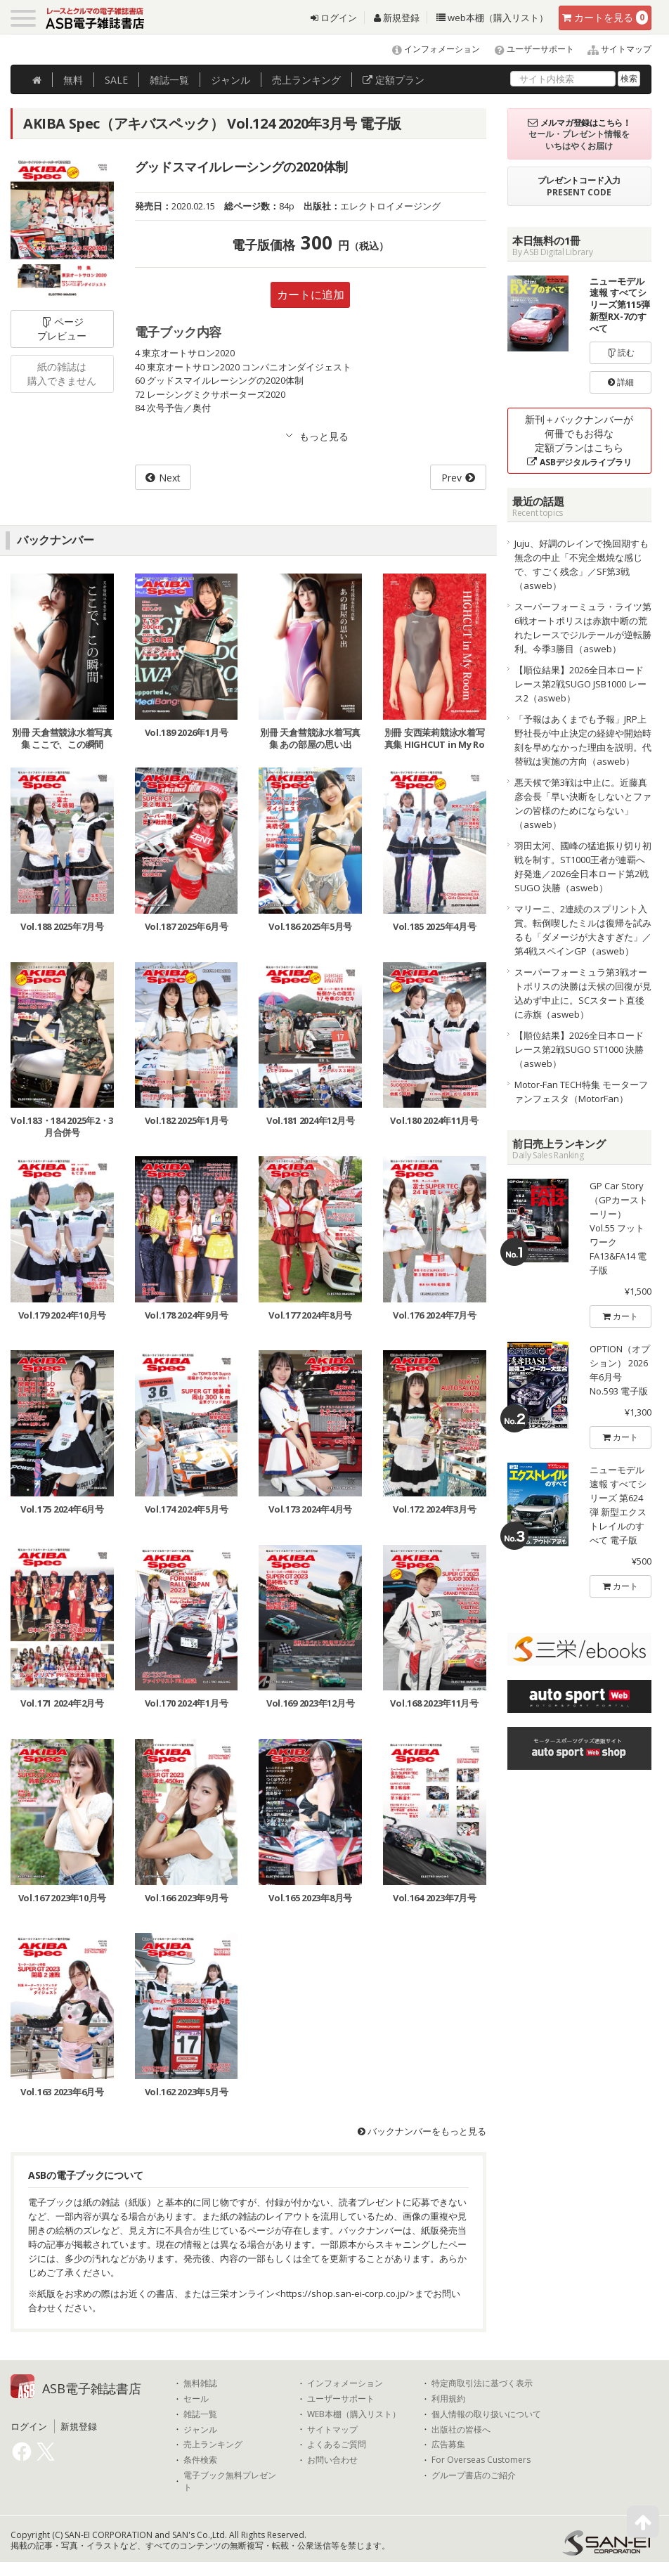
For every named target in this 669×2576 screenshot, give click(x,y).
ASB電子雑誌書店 (91, 2388)
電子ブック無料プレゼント (229, 2481)
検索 (629, 78)
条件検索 (200, 2460)
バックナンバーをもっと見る (422, 2131)
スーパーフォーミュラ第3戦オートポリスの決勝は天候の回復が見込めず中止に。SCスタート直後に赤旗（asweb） (582, 993)
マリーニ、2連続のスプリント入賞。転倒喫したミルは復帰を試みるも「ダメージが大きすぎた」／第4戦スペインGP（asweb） (582, 929)
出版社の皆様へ (461, 2429)
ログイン (334, 17)
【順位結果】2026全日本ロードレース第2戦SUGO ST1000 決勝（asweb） (579, 1049)
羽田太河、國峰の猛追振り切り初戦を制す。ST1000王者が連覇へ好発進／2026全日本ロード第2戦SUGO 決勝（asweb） (582, 866)
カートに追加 (310, 294)
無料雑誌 (200, 2383)
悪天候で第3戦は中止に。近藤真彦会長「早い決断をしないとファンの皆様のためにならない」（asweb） (582, 803)
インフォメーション (429, 49)
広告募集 (448, 2444)
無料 (73, 79)
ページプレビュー (61, 328)
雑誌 (169, 79)
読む (621, 352)
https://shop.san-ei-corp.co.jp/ (344, 2293)
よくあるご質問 (336, 2444)
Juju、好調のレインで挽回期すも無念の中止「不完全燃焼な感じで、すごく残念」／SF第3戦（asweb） (581, 564)
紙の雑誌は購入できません (61, 373)
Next (170, 477)
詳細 (621, 382)
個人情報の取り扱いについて (486, 2414)
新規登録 (397, 17)
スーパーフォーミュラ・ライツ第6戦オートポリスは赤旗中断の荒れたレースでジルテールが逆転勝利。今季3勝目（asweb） (582, 627)
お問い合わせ (332, 2460)
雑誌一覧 (200, 2414)
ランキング (306, 79)
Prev (451, 477)
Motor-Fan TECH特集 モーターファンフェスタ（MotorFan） (581, 1091)
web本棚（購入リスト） (492, 17)
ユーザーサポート (528, 49)
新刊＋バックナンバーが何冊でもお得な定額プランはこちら (579, 440)
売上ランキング (212, 2444)
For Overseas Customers (481, 2460)
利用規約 (448, 2399)
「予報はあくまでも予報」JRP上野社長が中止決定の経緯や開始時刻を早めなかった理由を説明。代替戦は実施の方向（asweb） (582, 740)
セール (196, 2399)
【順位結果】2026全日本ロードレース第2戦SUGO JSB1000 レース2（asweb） (580, 684)
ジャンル (230, 79)
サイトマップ (613, 49)
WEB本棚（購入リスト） (354, 2414)
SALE (116, 79)
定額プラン (393, 79)
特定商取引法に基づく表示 (482, 2383)
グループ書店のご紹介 (473, 2475)
